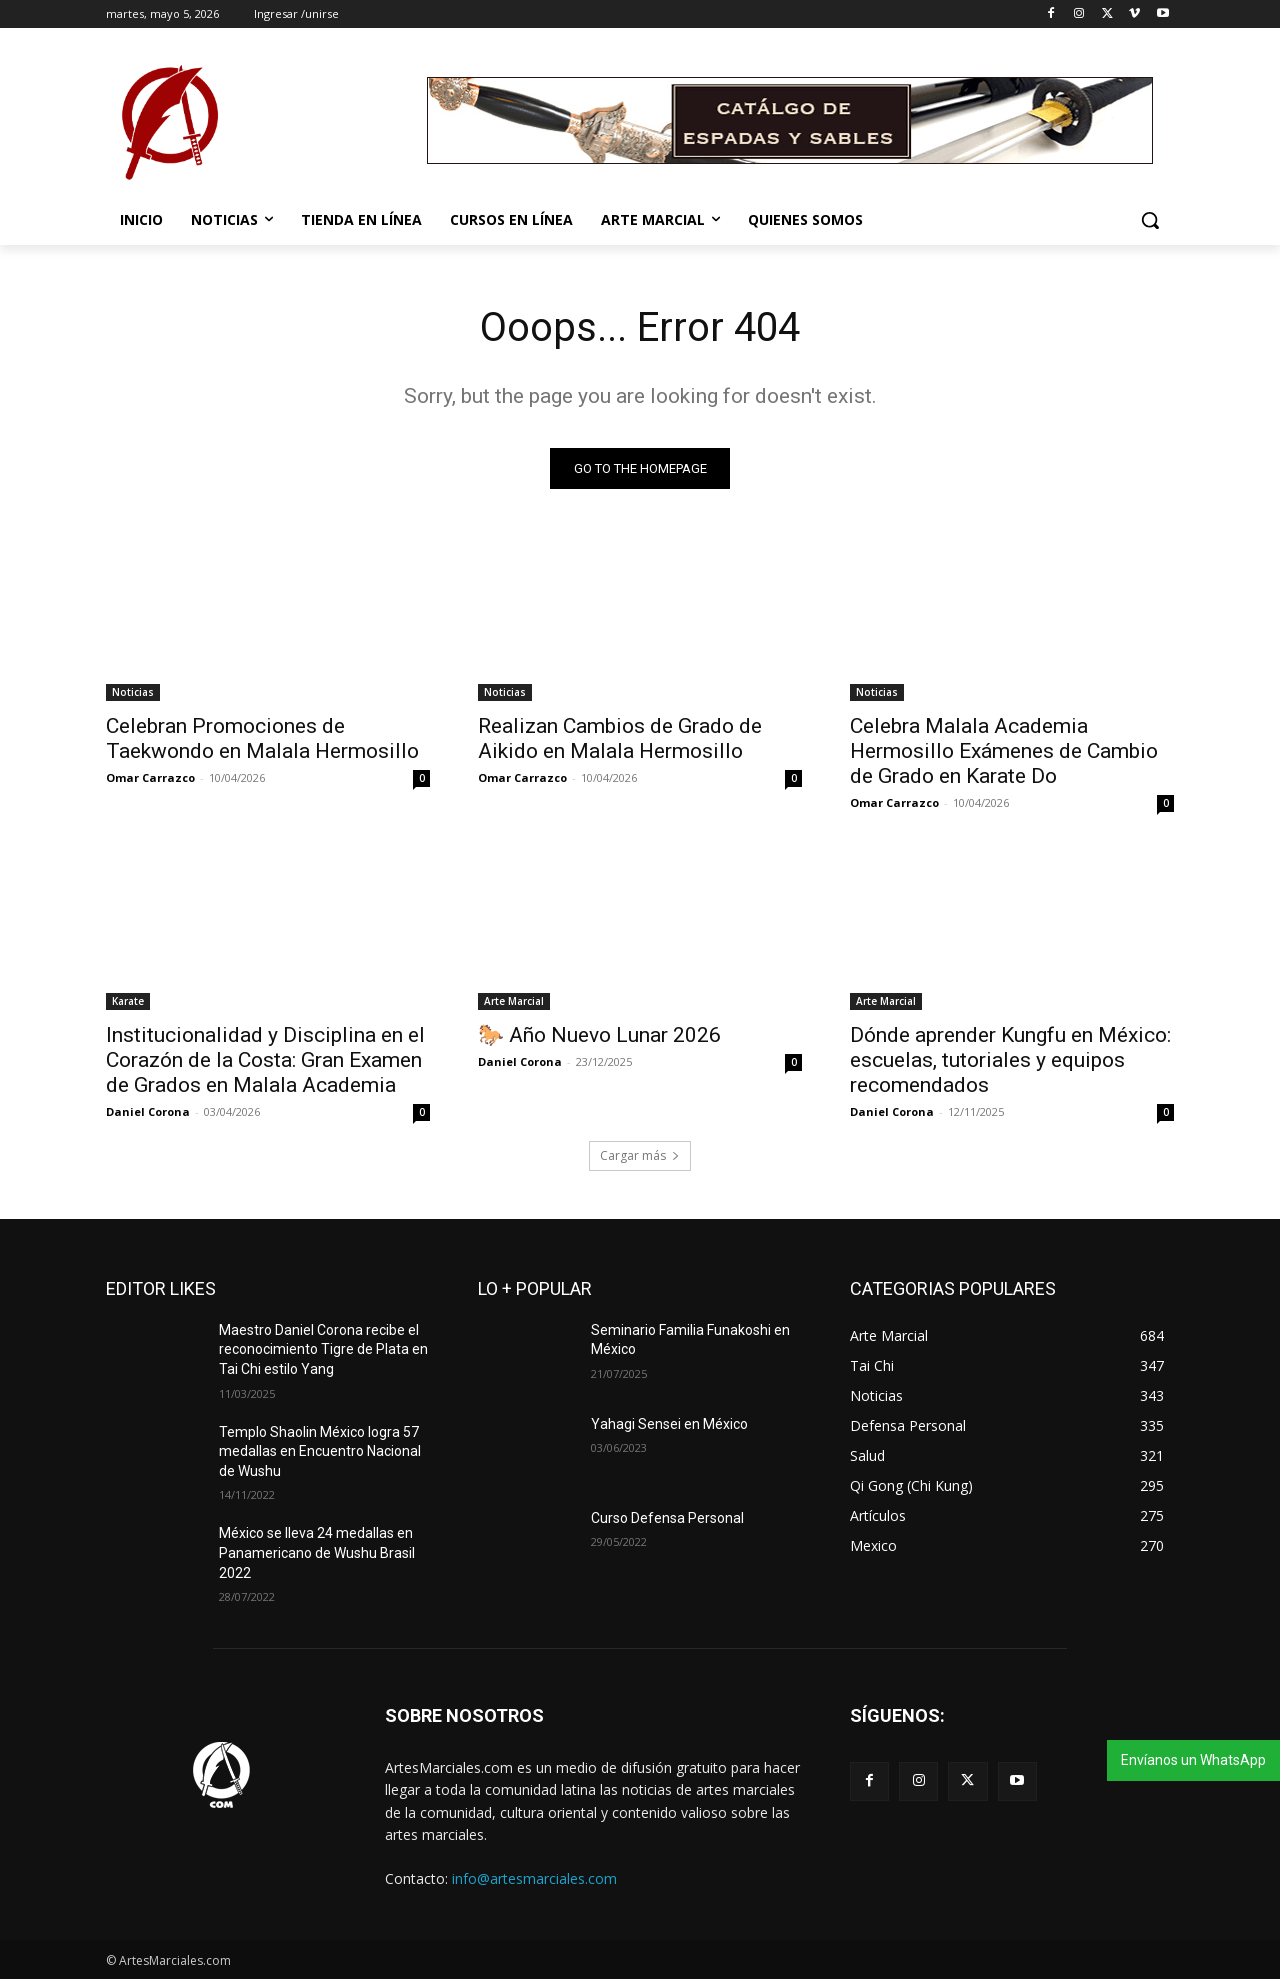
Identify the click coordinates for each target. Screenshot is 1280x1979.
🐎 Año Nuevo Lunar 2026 (599, 1035)
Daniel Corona (148, 1111)
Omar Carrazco (150, 777)
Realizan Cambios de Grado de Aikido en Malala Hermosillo (620, 738)
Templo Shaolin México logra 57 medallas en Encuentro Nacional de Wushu (320, 1451)
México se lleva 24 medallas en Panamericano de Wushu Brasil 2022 (317, 1552)
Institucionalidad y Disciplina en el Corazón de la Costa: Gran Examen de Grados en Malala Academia (265, 1060)
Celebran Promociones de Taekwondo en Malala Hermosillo (262, 738)
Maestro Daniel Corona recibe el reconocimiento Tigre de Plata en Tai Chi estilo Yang (323, 1349)
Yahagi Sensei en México (669, 1424)
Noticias (133, 692)
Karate (128, 1001)
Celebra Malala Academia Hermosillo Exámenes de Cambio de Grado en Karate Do (1004, 751)
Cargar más (640, 1155)
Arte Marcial (514, 1001)
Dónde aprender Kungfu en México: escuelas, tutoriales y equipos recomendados (1010, 1060)
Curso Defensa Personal (667, 1518)
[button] (1150, 220)
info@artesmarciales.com (534, 1878)
